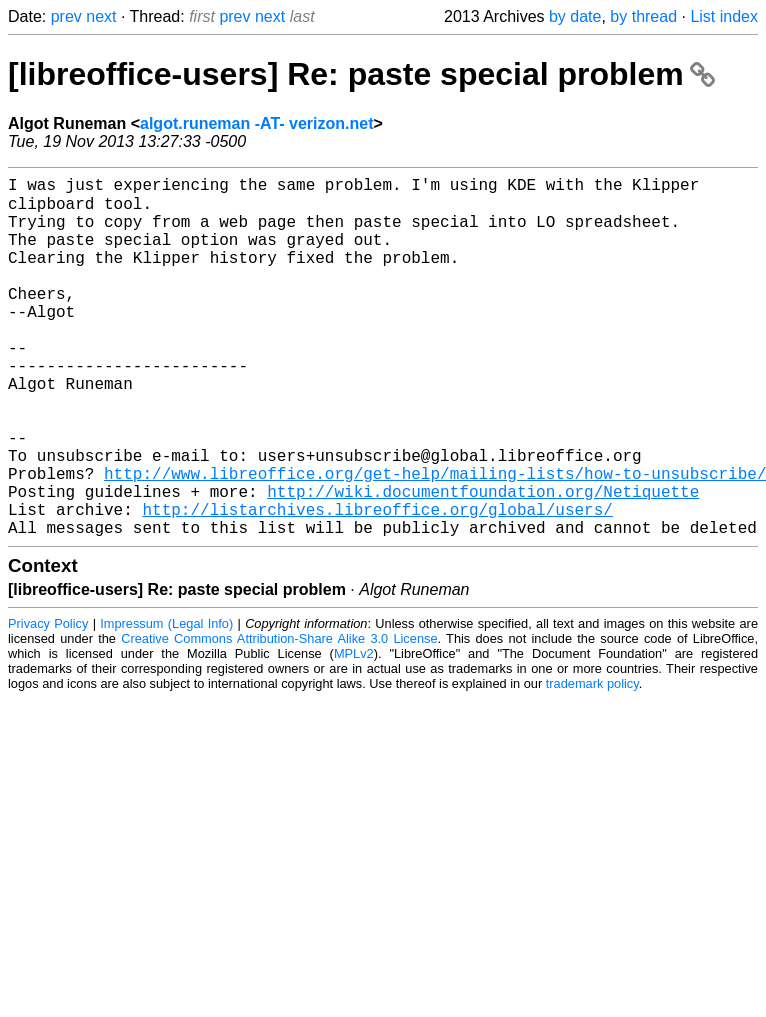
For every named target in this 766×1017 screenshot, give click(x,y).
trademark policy (592, 761)
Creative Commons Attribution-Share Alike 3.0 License (279, 716)
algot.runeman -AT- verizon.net (257, 123)
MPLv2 (354, 731)
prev (66, 16)
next (101, 16)
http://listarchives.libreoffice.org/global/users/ (377, 583)
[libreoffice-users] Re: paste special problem (361, 74)
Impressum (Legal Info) (166, 701)
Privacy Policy (48, 701)
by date (575, 16)
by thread (643, 16)
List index (724, 16)
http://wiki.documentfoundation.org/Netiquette (483, 561)
